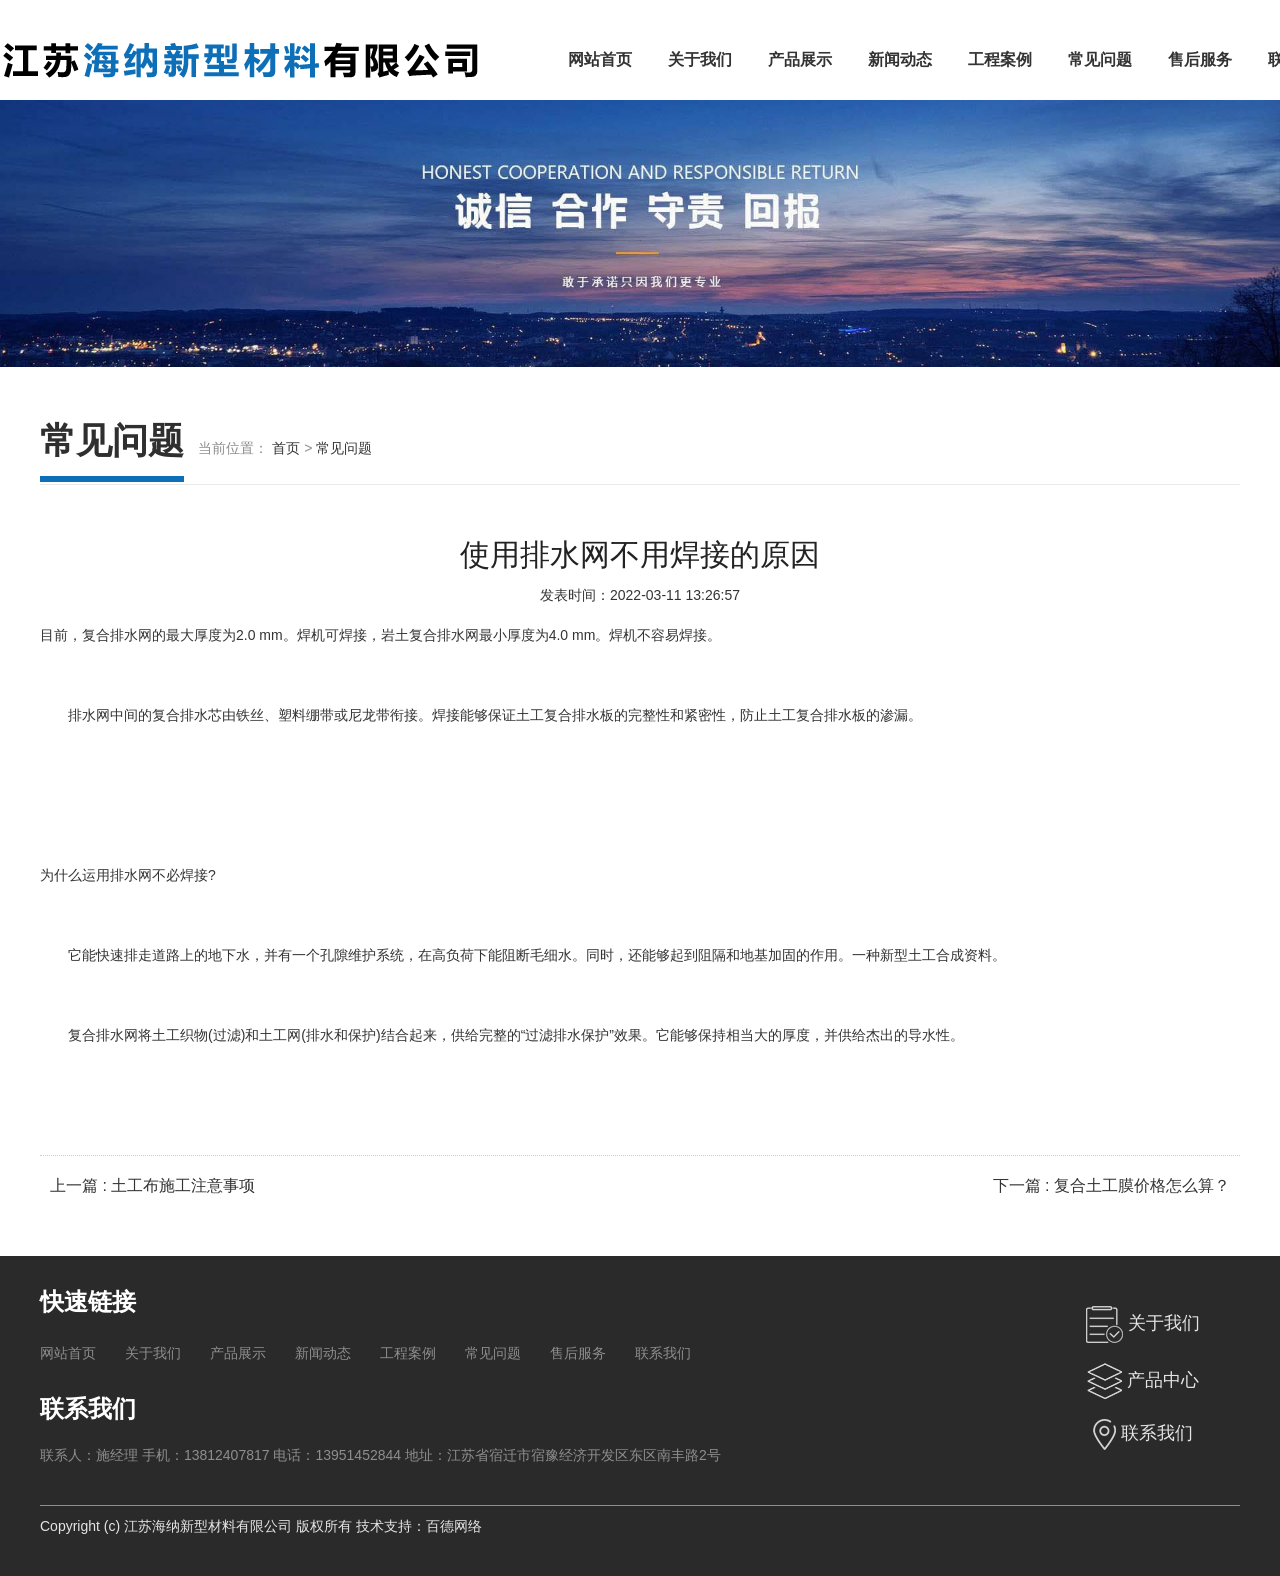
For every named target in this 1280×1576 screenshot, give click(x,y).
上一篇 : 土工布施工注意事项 (152, 1185)
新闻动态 (900, 59)
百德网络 (454, 1526)
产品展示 (800, 59)
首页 (286, 448)
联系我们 (663, 1353)
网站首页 (600, 59)
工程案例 (1000, 59)
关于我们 (700, 59)
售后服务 (1200, 59)
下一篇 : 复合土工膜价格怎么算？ (1111, 1185)
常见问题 (1100, 59)
